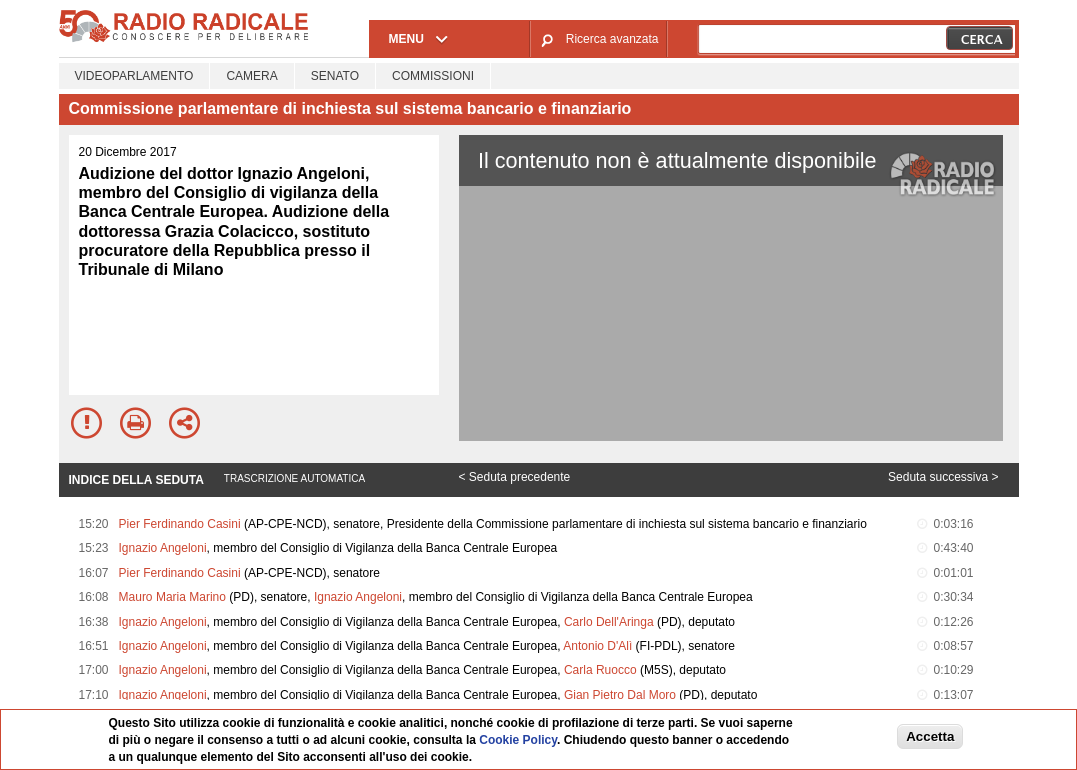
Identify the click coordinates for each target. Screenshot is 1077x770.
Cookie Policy (518, 740)
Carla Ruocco (600, 670)
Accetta (930, 736)
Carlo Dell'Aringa (609, 622)
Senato (335, 76)
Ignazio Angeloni (163, 548)
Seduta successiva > (943, 477)
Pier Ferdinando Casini (180, 524)
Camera (251, 76)
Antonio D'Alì (597, 646)
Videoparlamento (134, 76)
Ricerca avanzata (612, 39)
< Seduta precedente (515, 477)
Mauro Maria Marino (172, 597)
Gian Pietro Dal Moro (620, 695)
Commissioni (433, 76)
